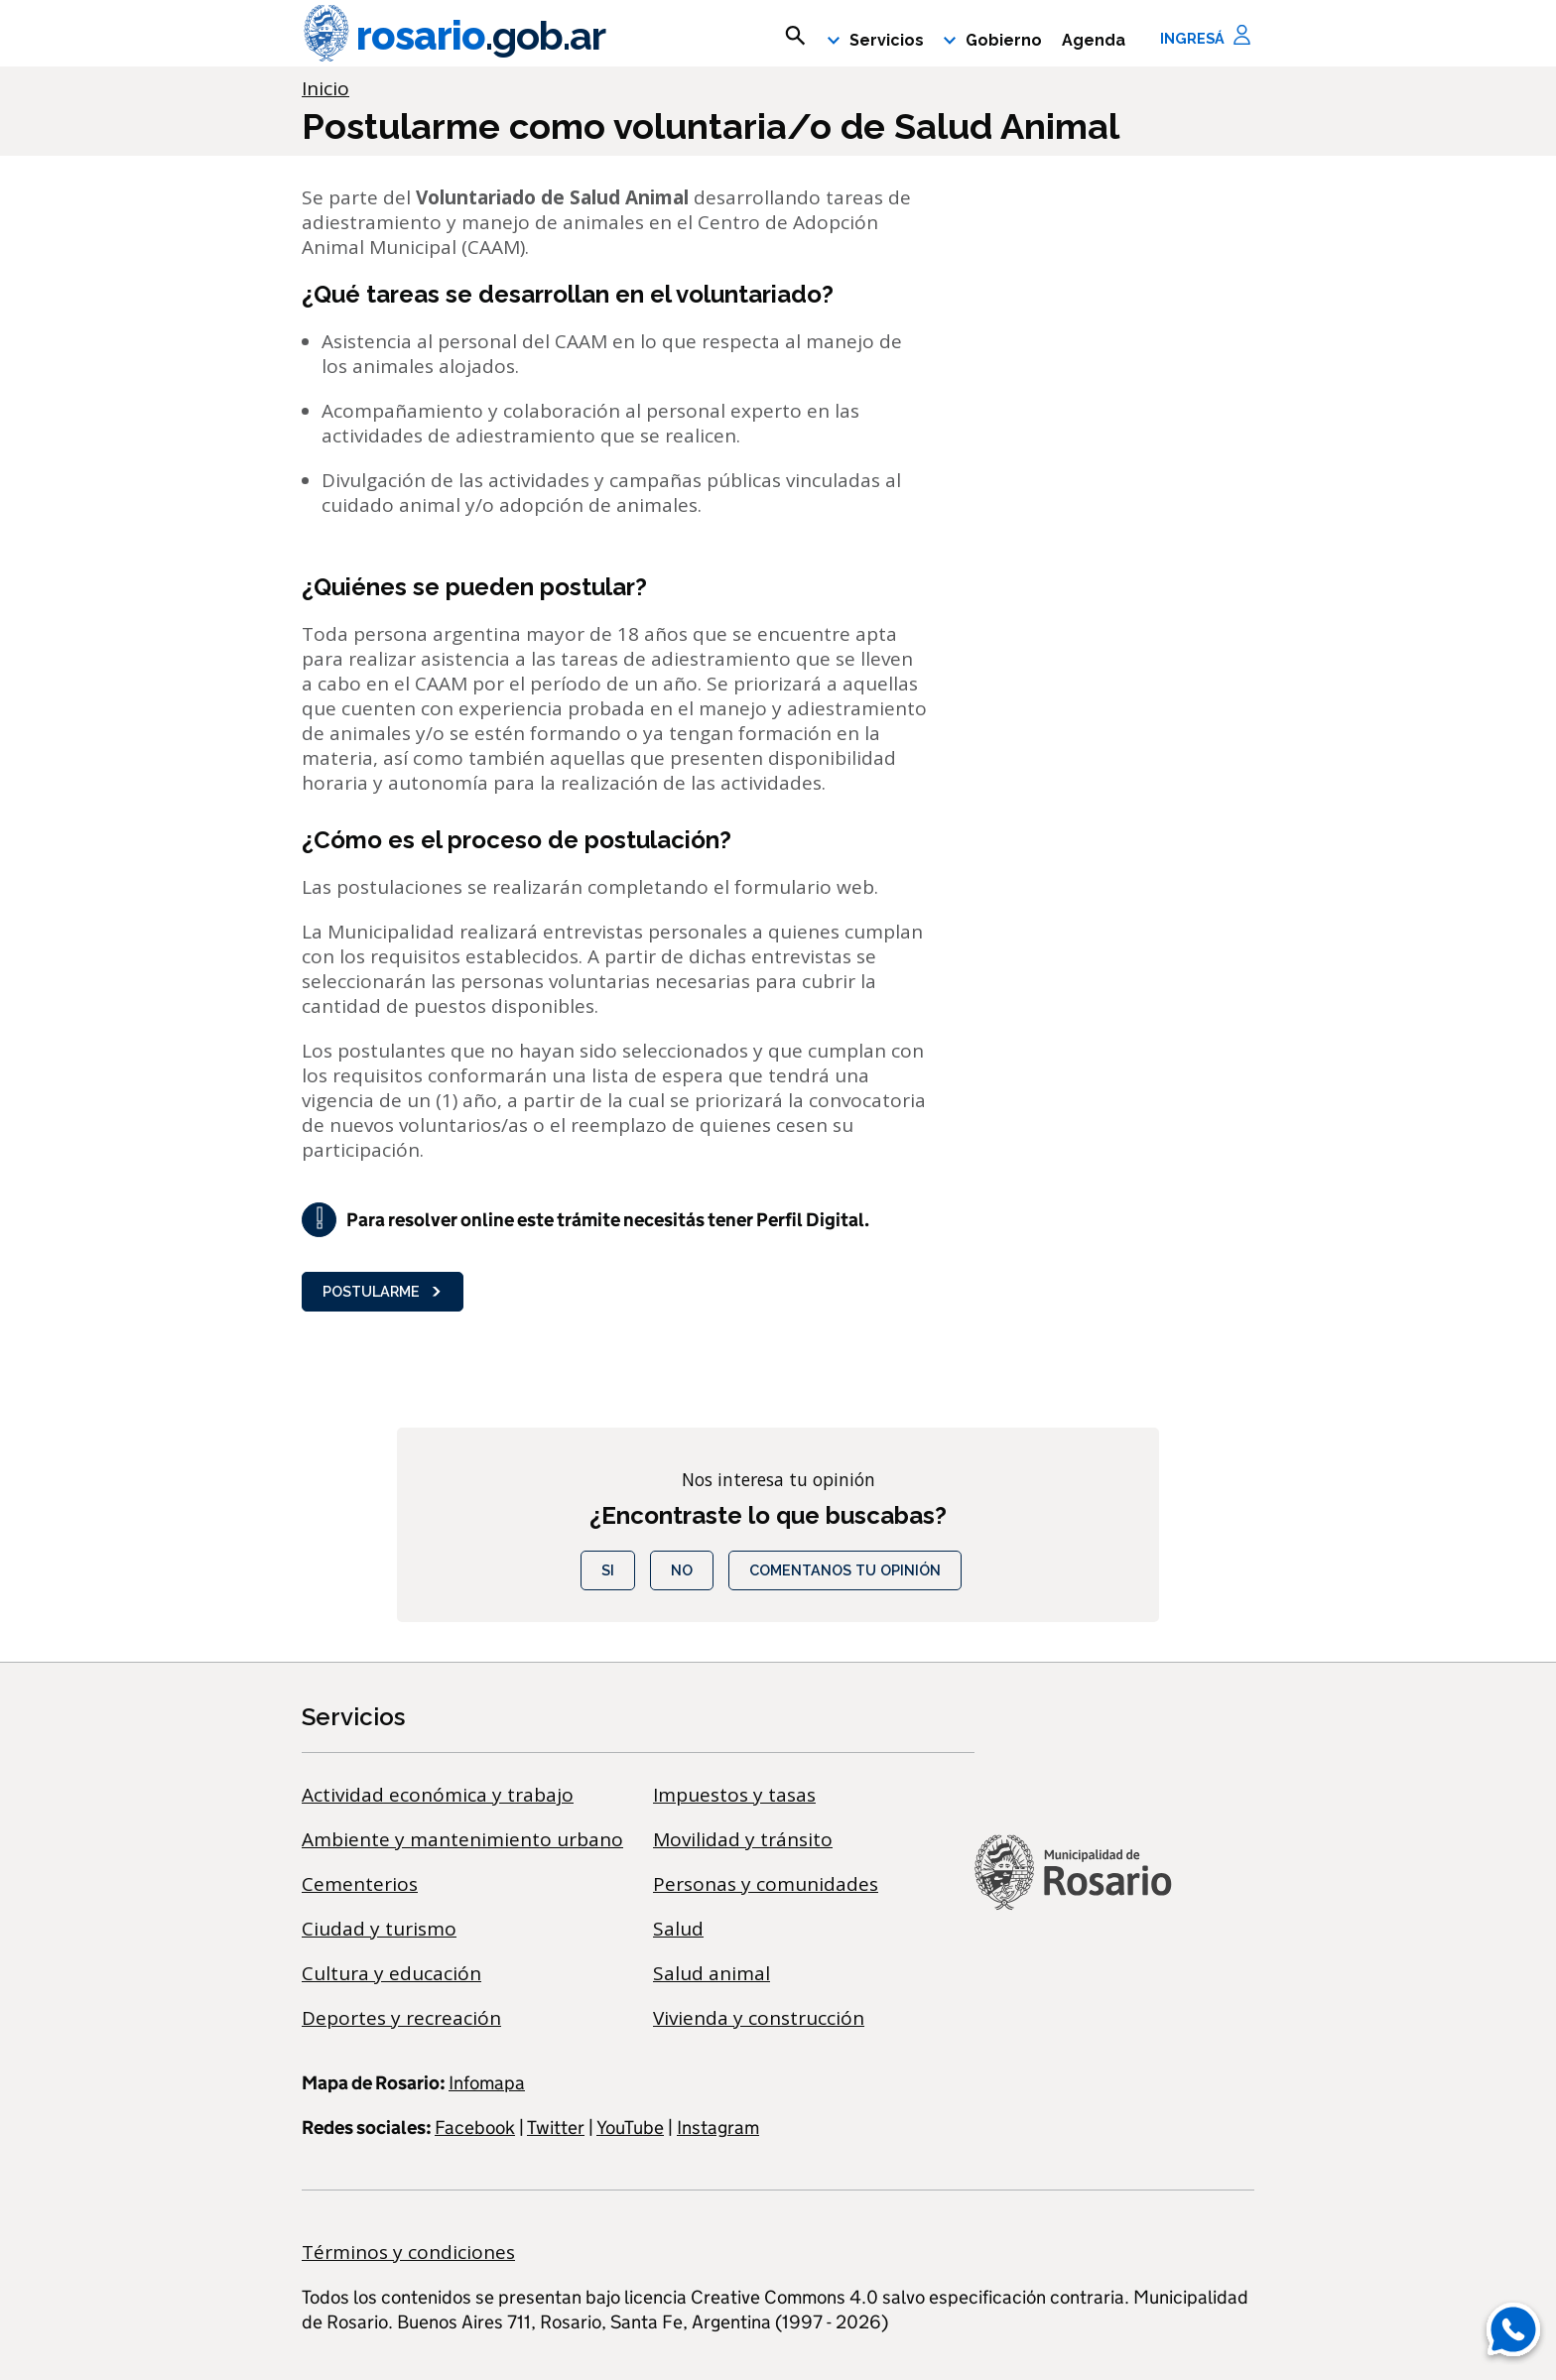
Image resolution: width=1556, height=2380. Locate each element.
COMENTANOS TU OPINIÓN (845, 1570)
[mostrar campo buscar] (795, 36)
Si (607, 1570)
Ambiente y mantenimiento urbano (462, 1839)
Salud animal (711, 1973)
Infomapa (487, 2082)
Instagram (718, 2127)
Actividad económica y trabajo (438, 1795)
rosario (453, 35)
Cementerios (360, 1884)
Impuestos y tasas (734, 1795)
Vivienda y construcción (758, 2018)
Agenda (1093, 40)
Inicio (325, 88)
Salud (678, 1929)
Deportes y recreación (401, 2018)
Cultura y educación (391, 1973)
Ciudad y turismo (379, 1929)
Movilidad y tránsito (743, 1839)
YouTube (630, 2127)
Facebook (475, 2127)
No (682, 1570)
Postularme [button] (383, 1291)
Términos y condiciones (408, 2252)
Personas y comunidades (765, 1884)
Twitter (555, 2127)
